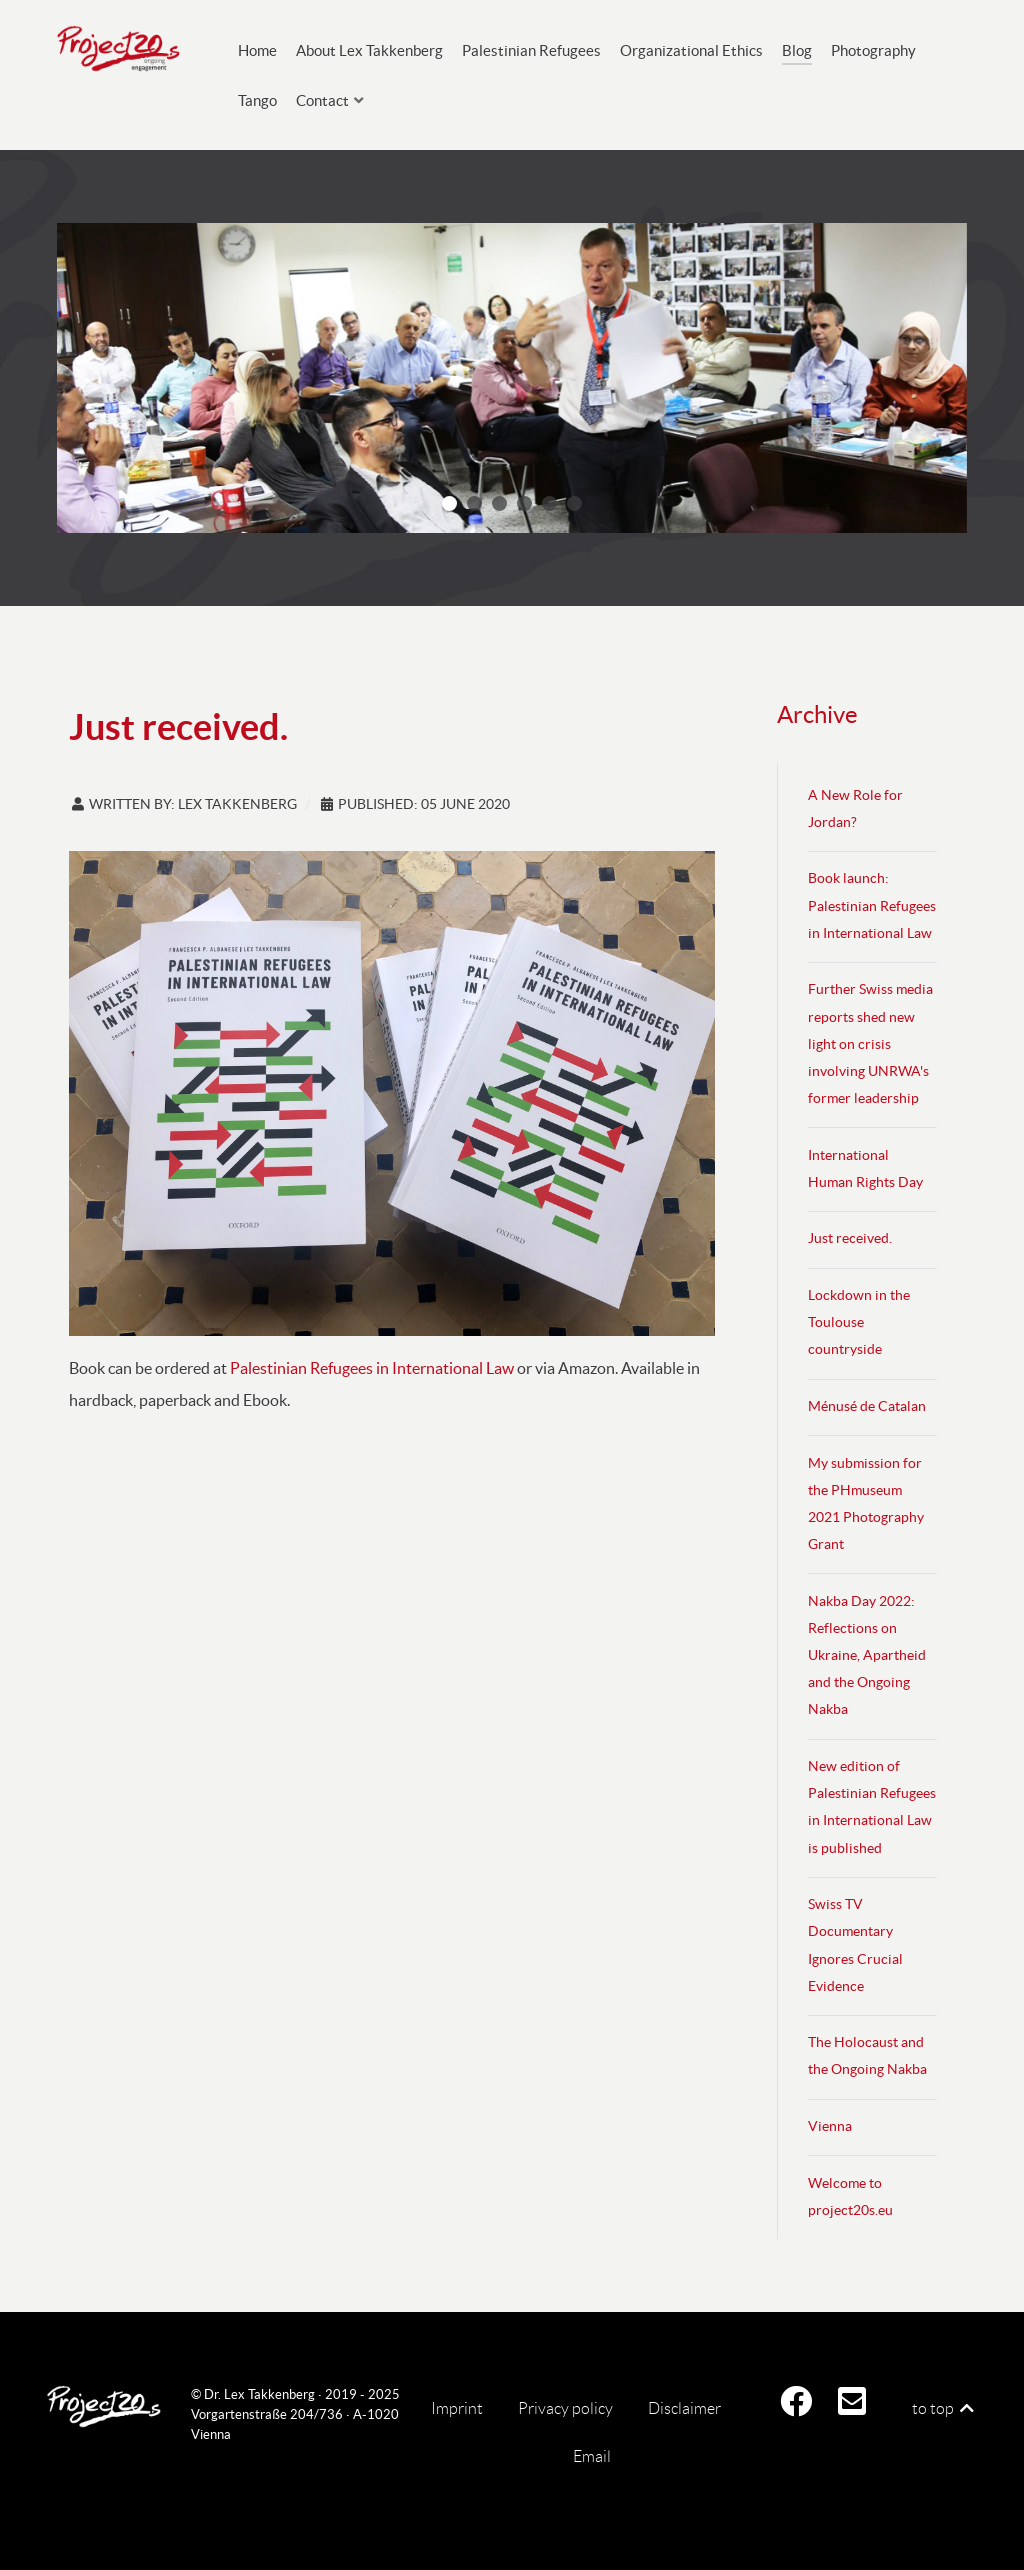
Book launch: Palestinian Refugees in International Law (872, 905)
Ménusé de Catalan (867, 1406)
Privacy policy (565, 2408)
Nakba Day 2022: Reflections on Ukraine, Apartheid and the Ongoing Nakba (867, 1656)
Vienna (830, 2126)
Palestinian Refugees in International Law (372, 1368)
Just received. (850, 1238)
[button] (449, 503)
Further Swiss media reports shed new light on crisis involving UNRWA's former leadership (870, 1044)
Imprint (457, 2408)
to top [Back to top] (944, 2408)
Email (592, 2456)
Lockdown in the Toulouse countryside (859, 1322)
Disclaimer (684, 2408)
